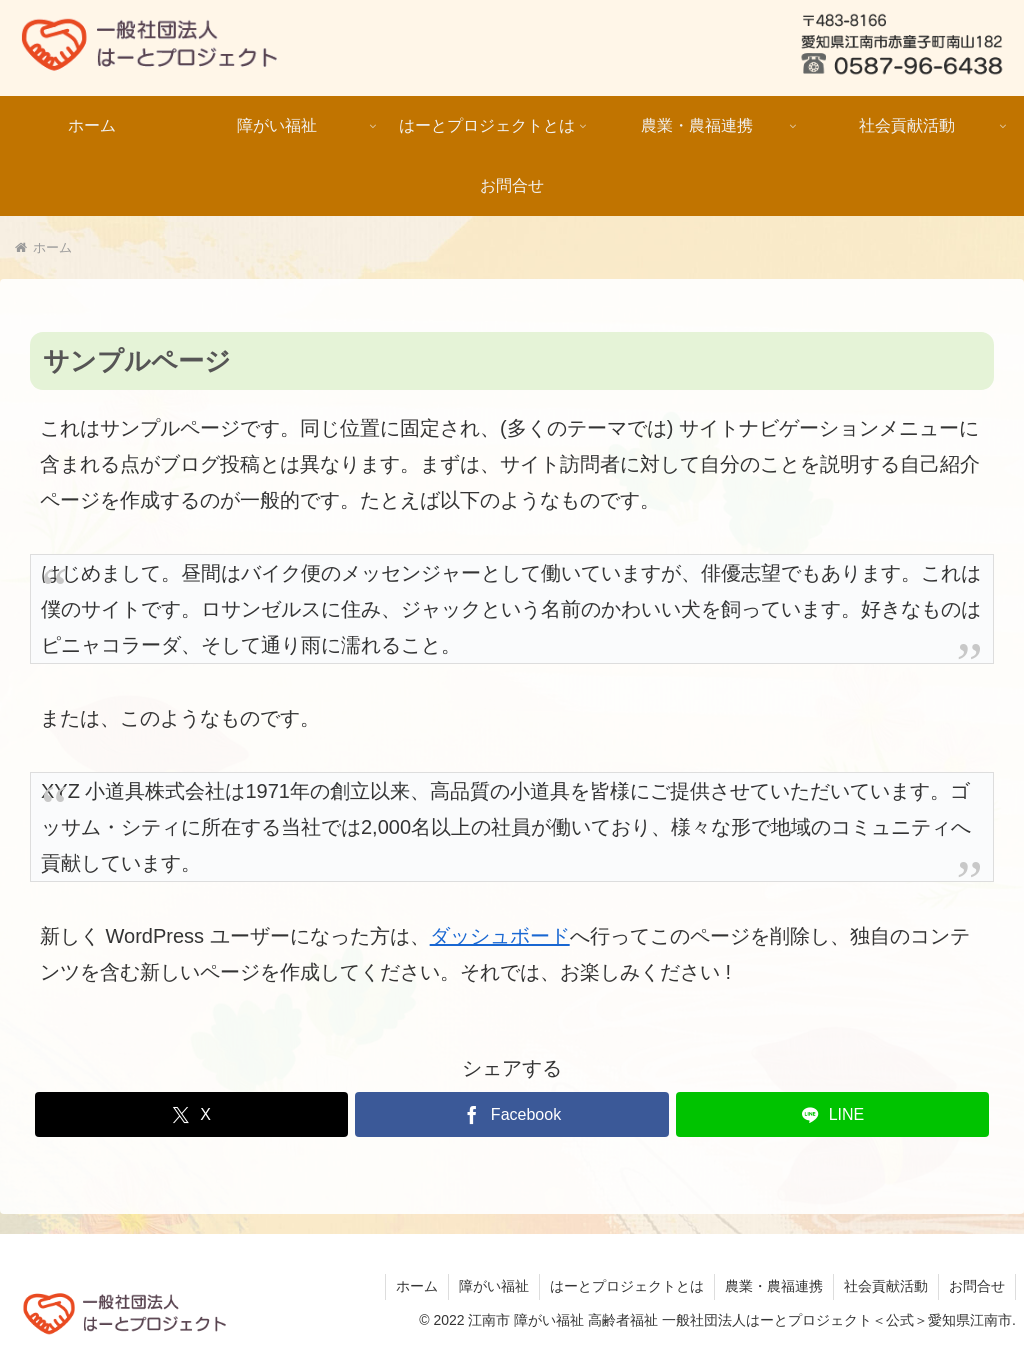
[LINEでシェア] (832, 1114)
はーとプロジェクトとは (627, 1286)
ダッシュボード (500, 936)
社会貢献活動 (886, 1286)
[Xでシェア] (191, 1114)
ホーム (417, 1286)
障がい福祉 (494, 1286)
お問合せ (977, 1286)
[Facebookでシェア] (511, 1114)
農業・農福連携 (774, 1286)
